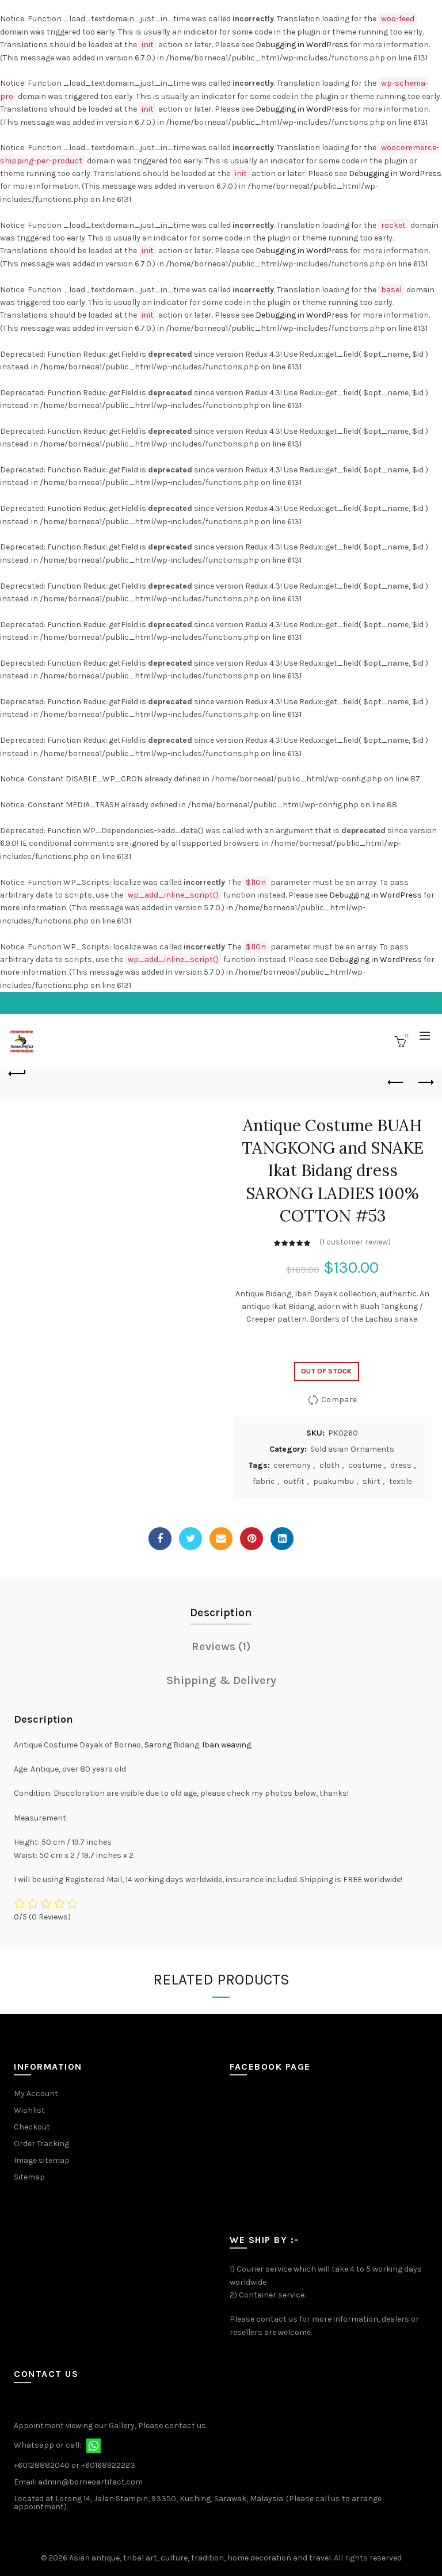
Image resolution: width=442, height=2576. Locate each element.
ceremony (292, 1465)
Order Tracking (41, 2143)
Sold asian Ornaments (352, 1449)
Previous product (396, 1082)
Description (221, 1612)
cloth (329, 1465)
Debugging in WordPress (302, 44)
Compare (339, 1400)
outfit (294, 1481)
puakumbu (333, 1481)
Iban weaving (226, 1745)
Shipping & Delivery (221, 1680)
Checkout (32, 2127)
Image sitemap (42, 2160)
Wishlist (29, 2110)
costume (365, 1465)
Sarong (158, 1745)
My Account (36, 2093)
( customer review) (355, 1242)
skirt (371, 1481)
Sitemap (29, 2177)
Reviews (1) (221, 1646)
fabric (264, 1481)
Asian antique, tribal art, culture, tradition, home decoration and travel (200, 2558)
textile (400, 1481)
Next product (425, 1082)
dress (400, 1465)
